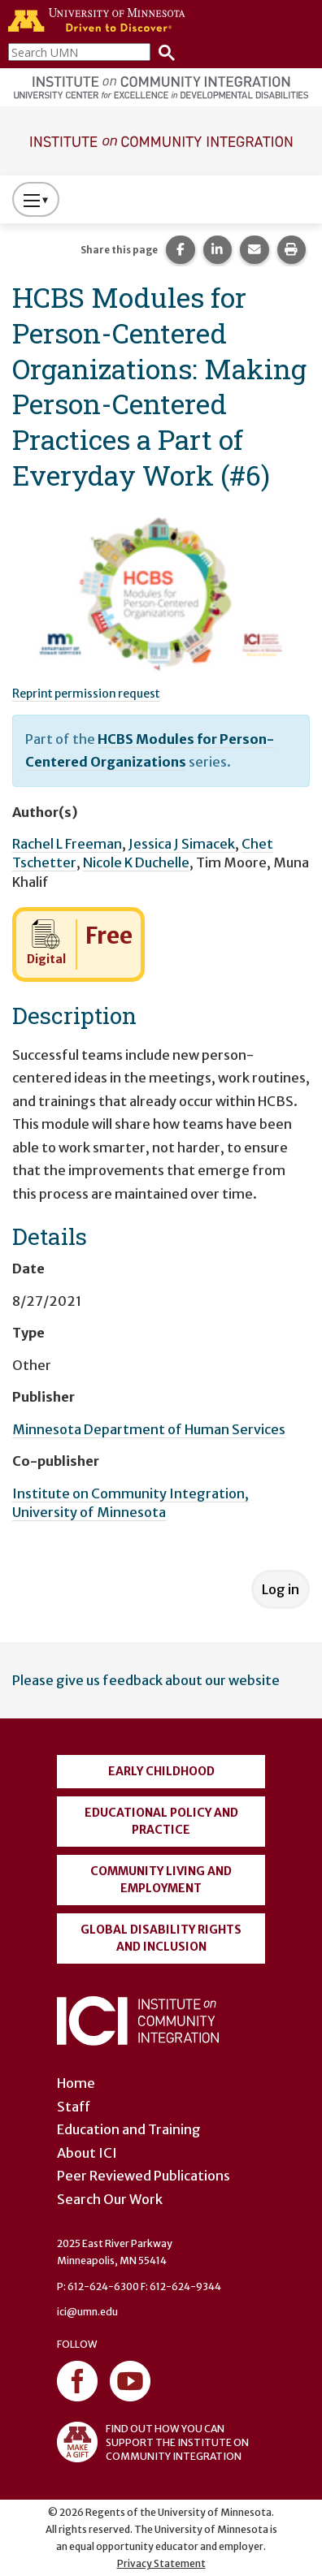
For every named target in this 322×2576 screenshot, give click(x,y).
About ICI (87, 2153)
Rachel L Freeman (67, 844)
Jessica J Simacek (181, 844)
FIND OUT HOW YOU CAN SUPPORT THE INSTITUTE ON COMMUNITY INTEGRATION (153, 2442)
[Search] (162, 51)
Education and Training (129, 2129)
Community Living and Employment (161, 1879)
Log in (280, 1589)
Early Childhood (161, 1771)
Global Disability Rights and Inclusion (161, 1938)
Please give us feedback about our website (146, 1680)
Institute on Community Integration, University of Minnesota (130, 1502)
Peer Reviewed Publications (143, 2176)
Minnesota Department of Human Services (148, 1429)
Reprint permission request (86, 693)
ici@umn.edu (87, 2312)
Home (76, 2083)
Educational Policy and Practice (161, 1821)
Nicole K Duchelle (136, 862)
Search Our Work (110, 2199)
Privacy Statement (161, 2563)
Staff (73, 2106)
